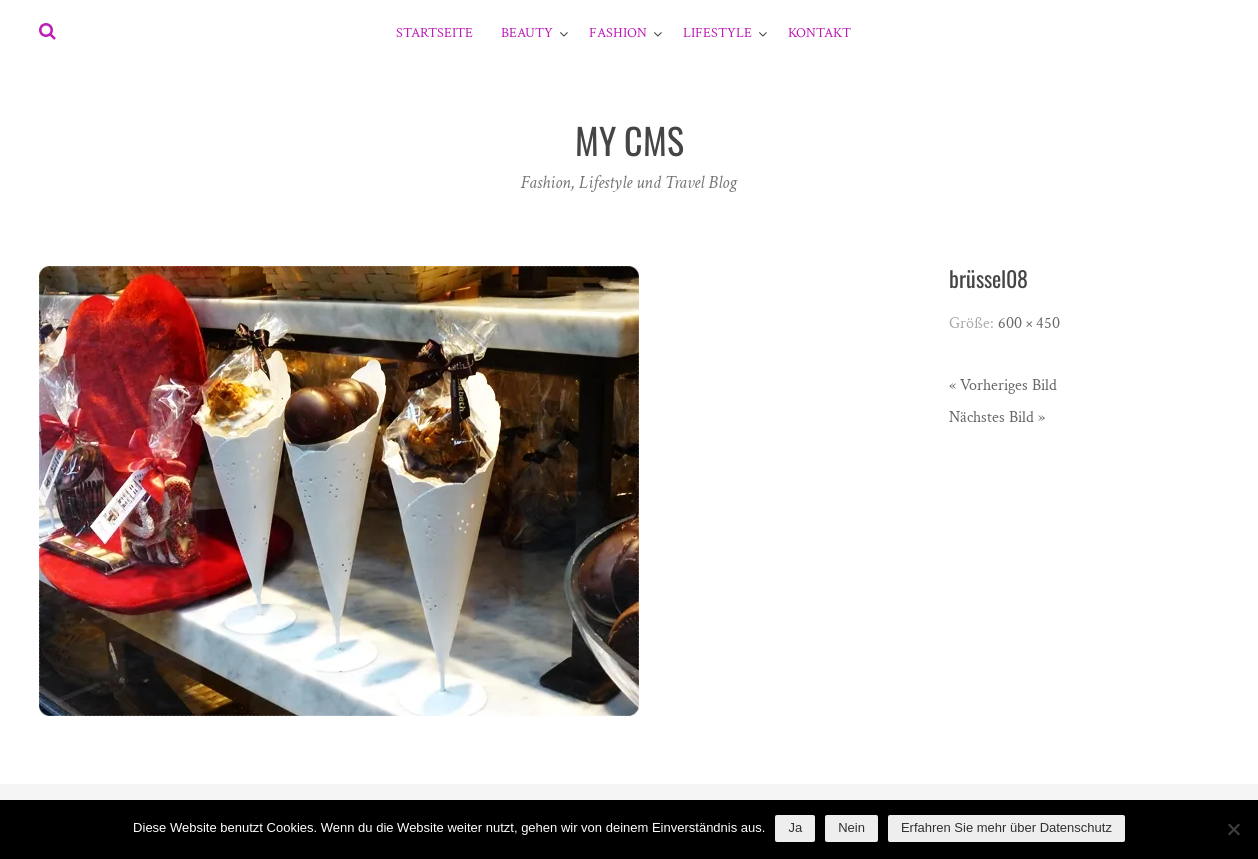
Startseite (434, 33)
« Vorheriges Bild (1003, 385)
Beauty (527, 33)
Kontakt (819, 33)
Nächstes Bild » (997, 417)
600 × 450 (1029, 323)
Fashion (618, 33)
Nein (851, 827)
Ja (795, 827)
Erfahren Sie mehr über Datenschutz (1006, 827)
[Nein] (1233, 829)
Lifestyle (717, 33)
